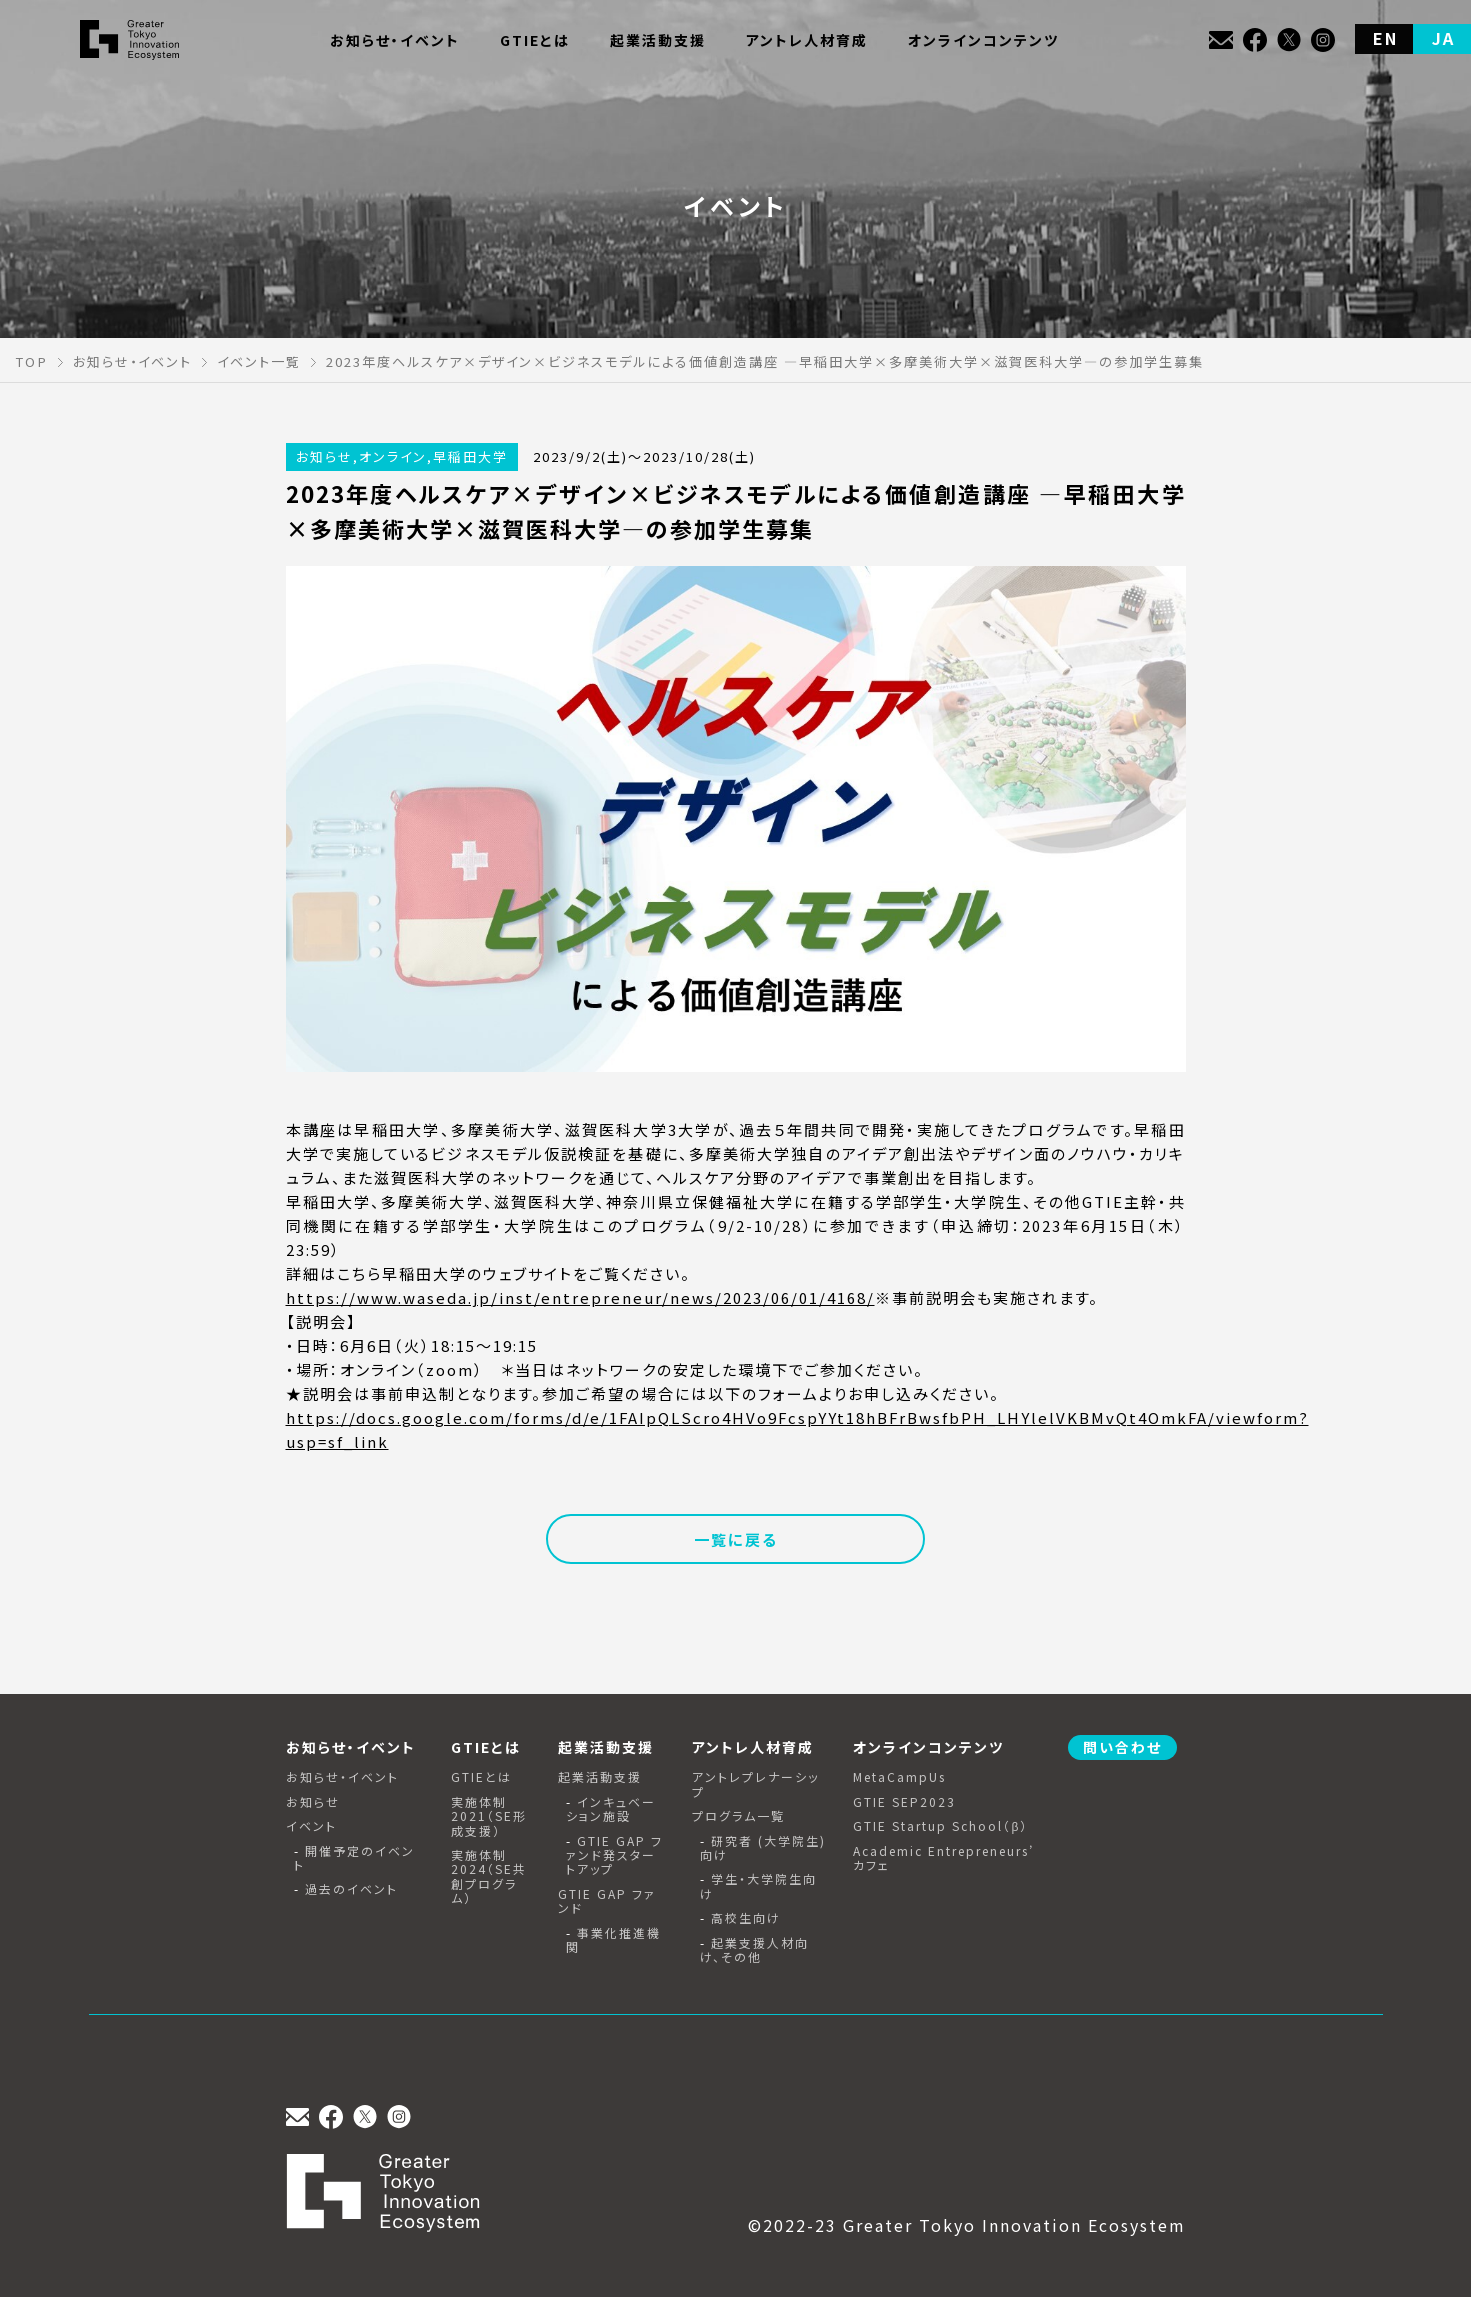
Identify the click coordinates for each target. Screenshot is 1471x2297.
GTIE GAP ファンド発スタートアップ (614, 1855)
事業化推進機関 (613, 1940)
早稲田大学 (470, 456)
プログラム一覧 (738, 1816)
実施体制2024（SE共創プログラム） (489, 1877)
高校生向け (746, 1918)
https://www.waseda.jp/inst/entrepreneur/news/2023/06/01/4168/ (580, 1297)
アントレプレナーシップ (755, 1784)
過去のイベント (351, 1889)
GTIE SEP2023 (904, 1802)
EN (1385, 38)
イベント (311, 1826)
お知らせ (324, 456)
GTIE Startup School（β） (940, 1826)
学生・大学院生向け (758, 1886)
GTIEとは (481, 1777)
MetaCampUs (899, 1777)
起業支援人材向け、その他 (754, 1950)
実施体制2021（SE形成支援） (489, 1816)
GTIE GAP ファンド (607, 1901)
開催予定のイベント (354, 1858)
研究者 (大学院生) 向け (763, 1848)
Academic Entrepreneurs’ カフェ (943, 1858)
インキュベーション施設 (611, 1809)
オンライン (393, 456)
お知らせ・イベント (342, 1777)
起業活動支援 (600, 1777)
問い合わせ (1122, 1747)
